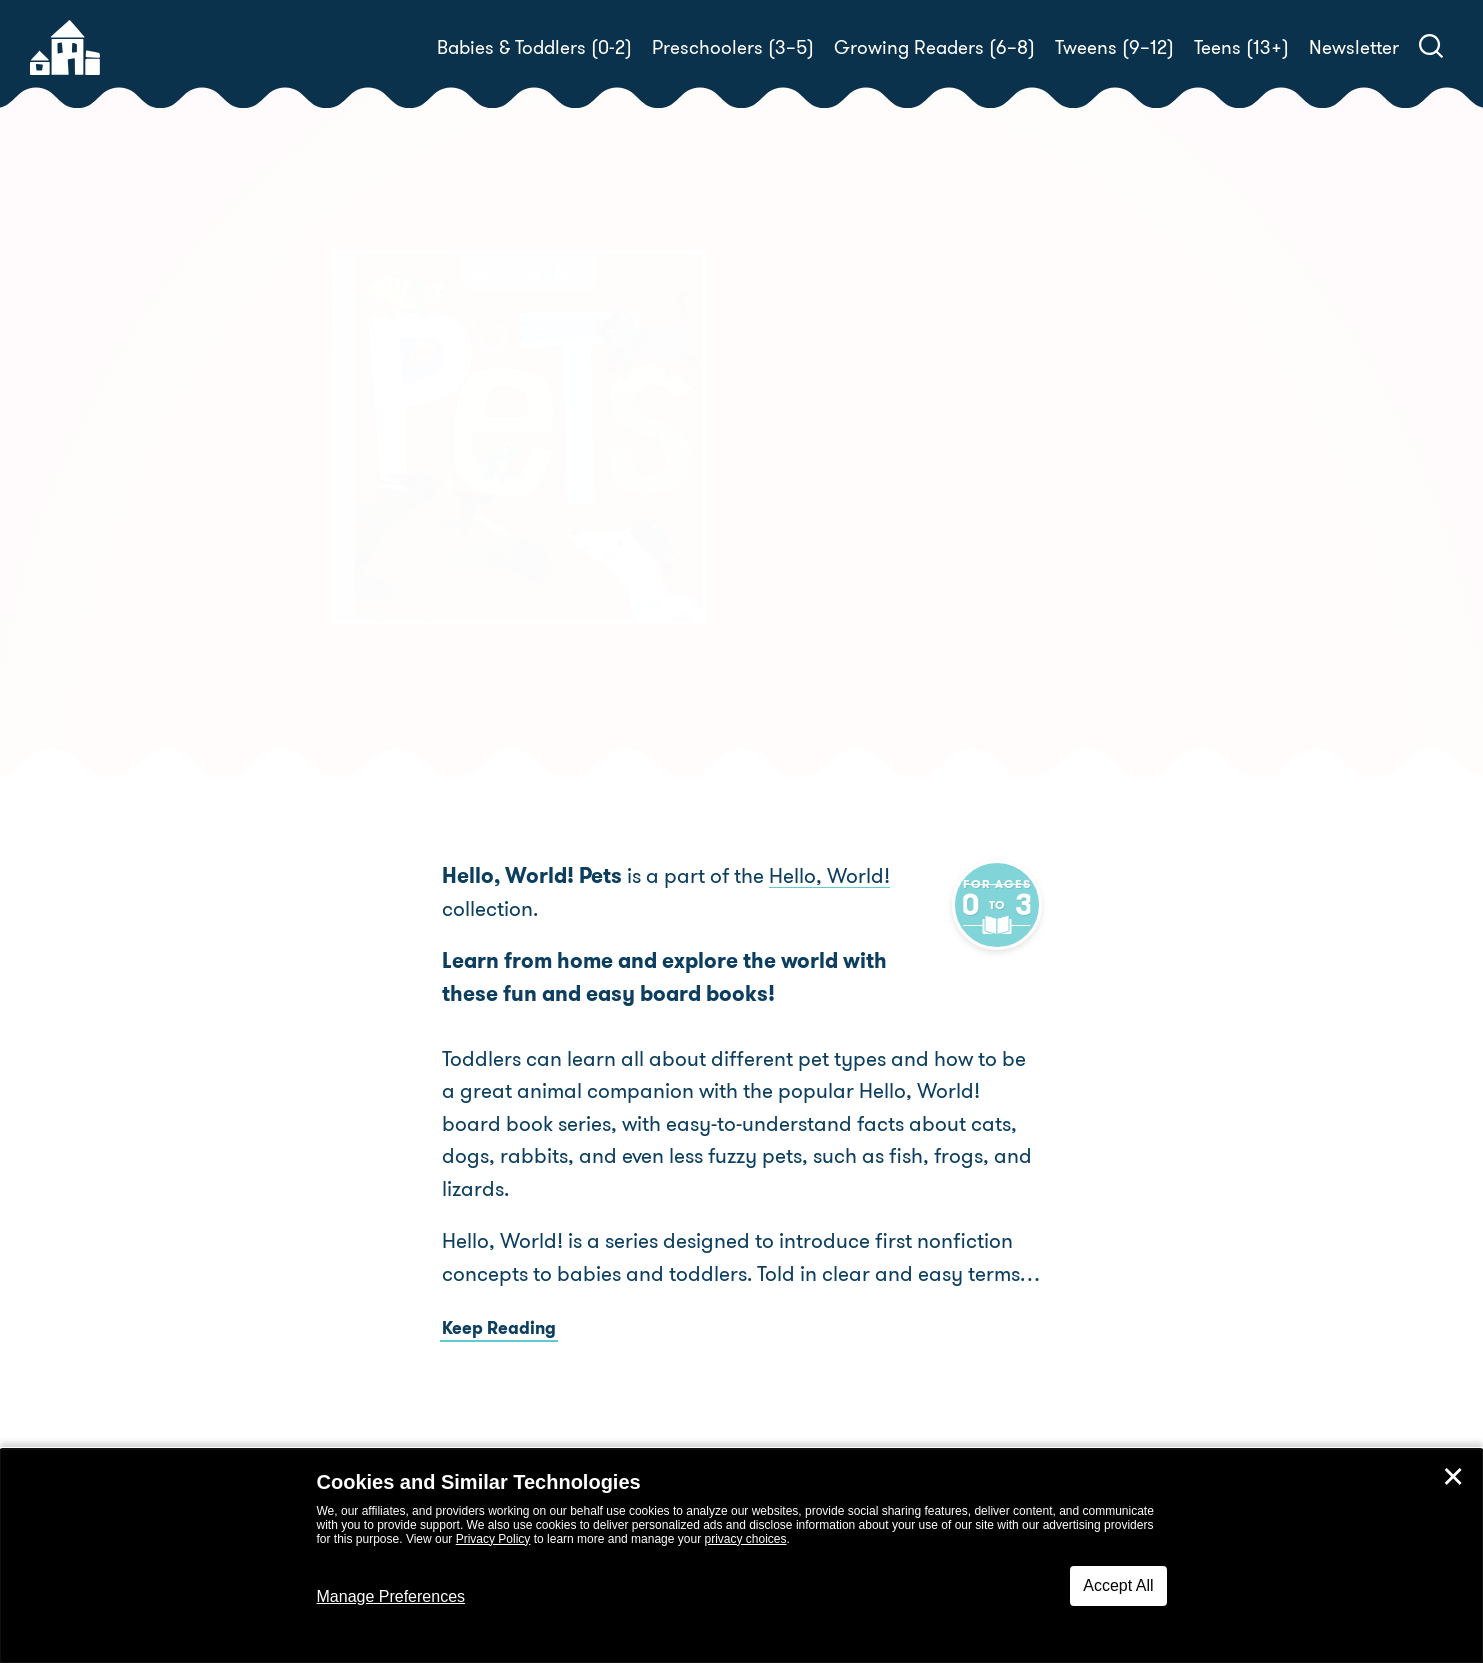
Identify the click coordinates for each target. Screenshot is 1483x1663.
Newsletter (1354, 47)
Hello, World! (829, 876)
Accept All (1118, 1585)
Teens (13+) (1241, 47)
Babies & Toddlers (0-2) (534, 47)
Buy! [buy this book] (806, 565)
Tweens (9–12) (1114, 47)
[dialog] (741, 1556)
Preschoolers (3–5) (733, 47)
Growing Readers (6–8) (934, 47)
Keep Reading (499, 1328)
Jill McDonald (887, 495)
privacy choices (745, 1539)
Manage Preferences (391, 1596)
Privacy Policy (493, 1539)
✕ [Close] (1453, 1477)
